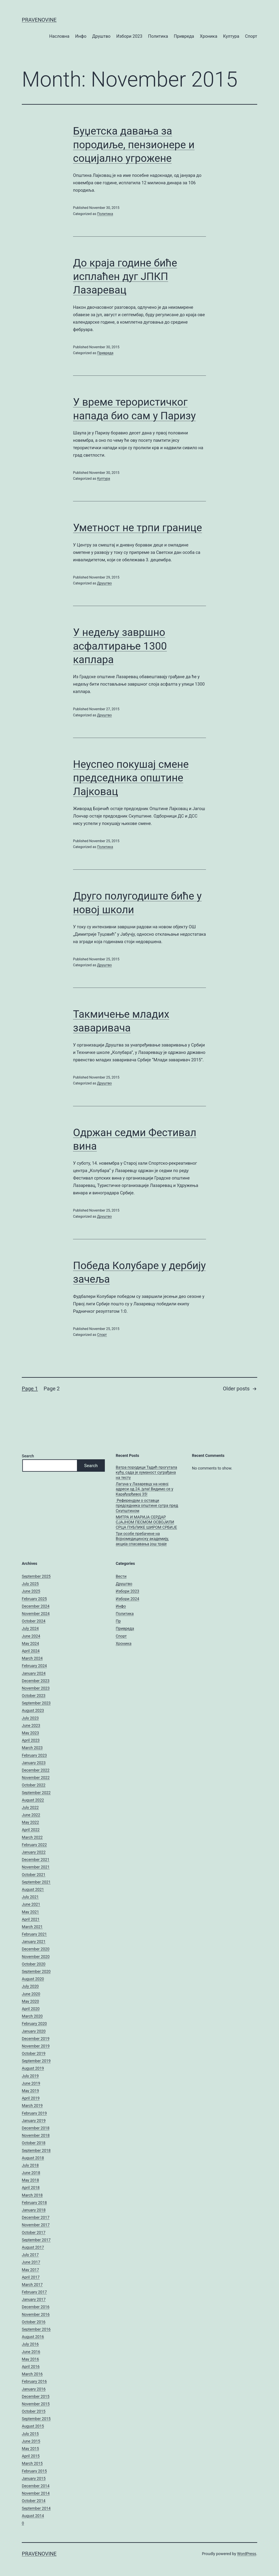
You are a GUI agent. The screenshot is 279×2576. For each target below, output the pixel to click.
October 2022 (33, 1785)
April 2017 (31, 2277)
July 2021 (30, 1897)
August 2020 (33, 1979)
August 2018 (33, 2158)
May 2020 (30, 2001)
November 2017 (36, 2225)
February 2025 (34, 1598)
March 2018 (32, 2195)
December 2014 (35, 2486)
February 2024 (34, 1665)
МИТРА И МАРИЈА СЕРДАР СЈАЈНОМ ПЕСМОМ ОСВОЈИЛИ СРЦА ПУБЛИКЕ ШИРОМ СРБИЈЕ (146, 1522)
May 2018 (30, 2180)
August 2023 (33, 1710)
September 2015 (36, 2418)
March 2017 (32, 2284)
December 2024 (35, 1606)
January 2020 (34, 2031)
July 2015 (30, 2433)
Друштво (101, 36)
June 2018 (31, 2172)
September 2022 (36, 1792)
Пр (118, 1621)
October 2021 (33, 1874)
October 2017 (33, 2232)
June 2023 (31, 1725)
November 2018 (36, 2135)
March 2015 (32, 2463)
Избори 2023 (129, 36)
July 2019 (30, 2076)
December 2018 (35, 2128)
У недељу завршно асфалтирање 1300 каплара (120, 646)
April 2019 (31, 2098)
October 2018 (33, 2143)
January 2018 (34, 2210)
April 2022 (31, 1829)
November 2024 (36, 1613)
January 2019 (34, 2120)
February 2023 (34, 1755)
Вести (121, 1576)
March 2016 (32, 2374)
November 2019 (36, 2046)
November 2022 (36, 1777)
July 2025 (30, 1583)
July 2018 (30, 2165)
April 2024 (31, 1651)
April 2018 (31, 2187)
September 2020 (36, 1971)
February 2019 (34, 2113)
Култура (231, 36)
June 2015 (31, 2441)
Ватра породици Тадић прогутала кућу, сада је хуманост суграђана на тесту (146, 1472)
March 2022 (32, 1837)
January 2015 (34, 2478)
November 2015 (36, 2404)
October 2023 (33, 1695)
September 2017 (36, 2240)
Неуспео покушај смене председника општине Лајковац (131, 778)
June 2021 (31, 1904)
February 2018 (34, 2202)
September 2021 (36, 1882)
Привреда (184, 36)
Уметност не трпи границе (137, 527)
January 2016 (34, 2389)
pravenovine (39, 20)
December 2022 (35, 1770)
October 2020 (33, 1964)
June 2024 (31, 1636)
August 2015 (33, 2426)
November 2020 (36, 1956)
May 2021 (30, 1912)
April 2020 (31, 2008)
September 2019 (36, 2061)
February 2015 (34, 2471)
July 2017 (30, 2254)
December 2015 (35, 2396)
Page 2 (52, 1389)
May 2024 (30, 1643)
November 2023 (36, 1688)
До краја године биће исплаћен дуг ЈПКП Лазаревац (125, 276)
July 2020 (30, 1986)
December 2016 (35, 2307)
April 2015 (31, 2456)
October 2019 (33, 2053)
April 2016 (31, 2366)
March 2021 (32, 1926)
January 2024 (34, 1673)
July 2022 (30, 1807)
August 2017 (33, 2247)
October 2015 (33, 2411)
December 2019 (35, 2038)
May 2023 (30, 1733)
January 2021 (34, 1941)
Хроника (208, 36)
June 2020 (31, 1994)
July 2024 (30, 1628)
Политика (158, 36)
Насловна (59, 36)
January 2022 (34, 1852)
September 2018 (36, 2150)
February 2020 (34, 2023)
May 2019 (30, 2090)
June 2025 (31, 1591)
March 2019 (32, 2105)
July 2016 (30, 2344)
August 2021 (33, 1889)
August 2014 (33, 2515)
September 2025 (36, 1576)
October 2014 (33, 2500)
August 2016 (33, 2336)
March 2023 (32, 1747)
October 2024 (33, 1621)
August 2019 (33, 2068)
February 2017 (34, 2292)
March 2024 (32, 1658)
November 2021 (36, 1867)
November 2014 (36, 2493)
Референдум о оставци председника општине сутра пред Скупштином (147, 1505)
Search (28, 1456)
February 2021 (34, 1934)
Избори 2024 (127, 1598)
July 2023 (30, 1718)
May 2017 (30, 2269)
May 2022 (30, 1822)
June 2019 (31, 2083)
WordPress (246, 2553)
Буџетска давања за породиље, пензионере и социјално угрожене (133, 144)
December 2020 (35, 1949)
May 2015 (30, 2448)
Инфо (81, 36)
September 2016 (36, 2329)
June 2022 (31, 1815)
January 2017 (34, 2299)
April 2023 (31, 1740)
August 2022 (33, 1800)
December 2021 (35, 1859)
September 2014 (36, 2508)
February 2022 (34, 1844)
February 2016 (34, 2381)
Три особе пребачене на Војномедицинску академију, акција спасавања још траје (142, 1538)
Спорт (251, 36)
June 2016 (31, 2351)
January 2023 (34, 1762)
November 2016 (36, 2314)
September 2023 (36, 1703)
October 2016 (33, 2322)
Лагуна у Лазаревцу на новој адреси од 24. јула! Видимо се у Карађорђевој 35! (144, 1489)
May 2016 (30, 2359)
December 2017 (35, 2217)
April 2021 (31, 1919)
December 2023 (35, 1680)
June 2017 (31, 2262)
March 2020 (32, 2016)
